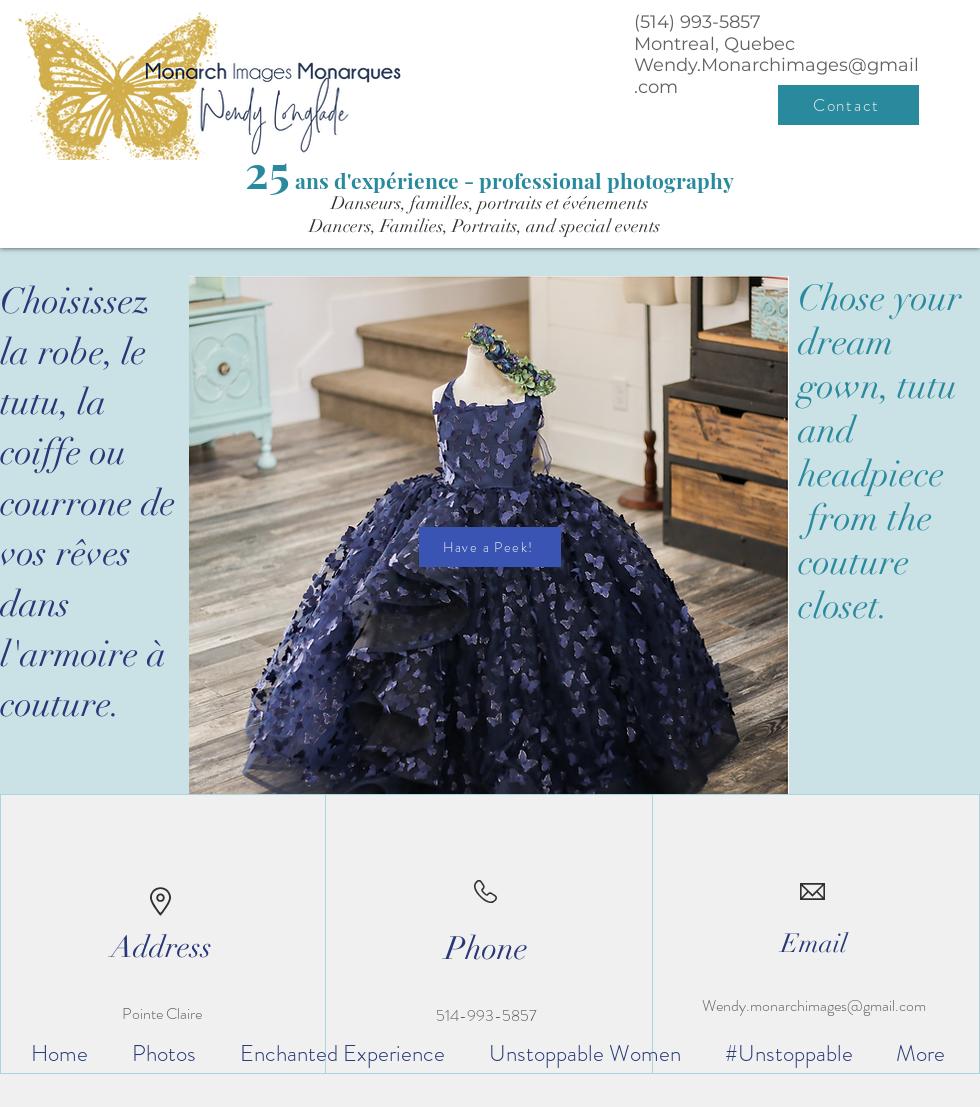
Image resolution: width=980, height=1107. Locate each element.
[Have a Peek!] (490, 547)
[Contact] (848, 105)
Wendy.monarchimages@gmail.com (814, 1005)
